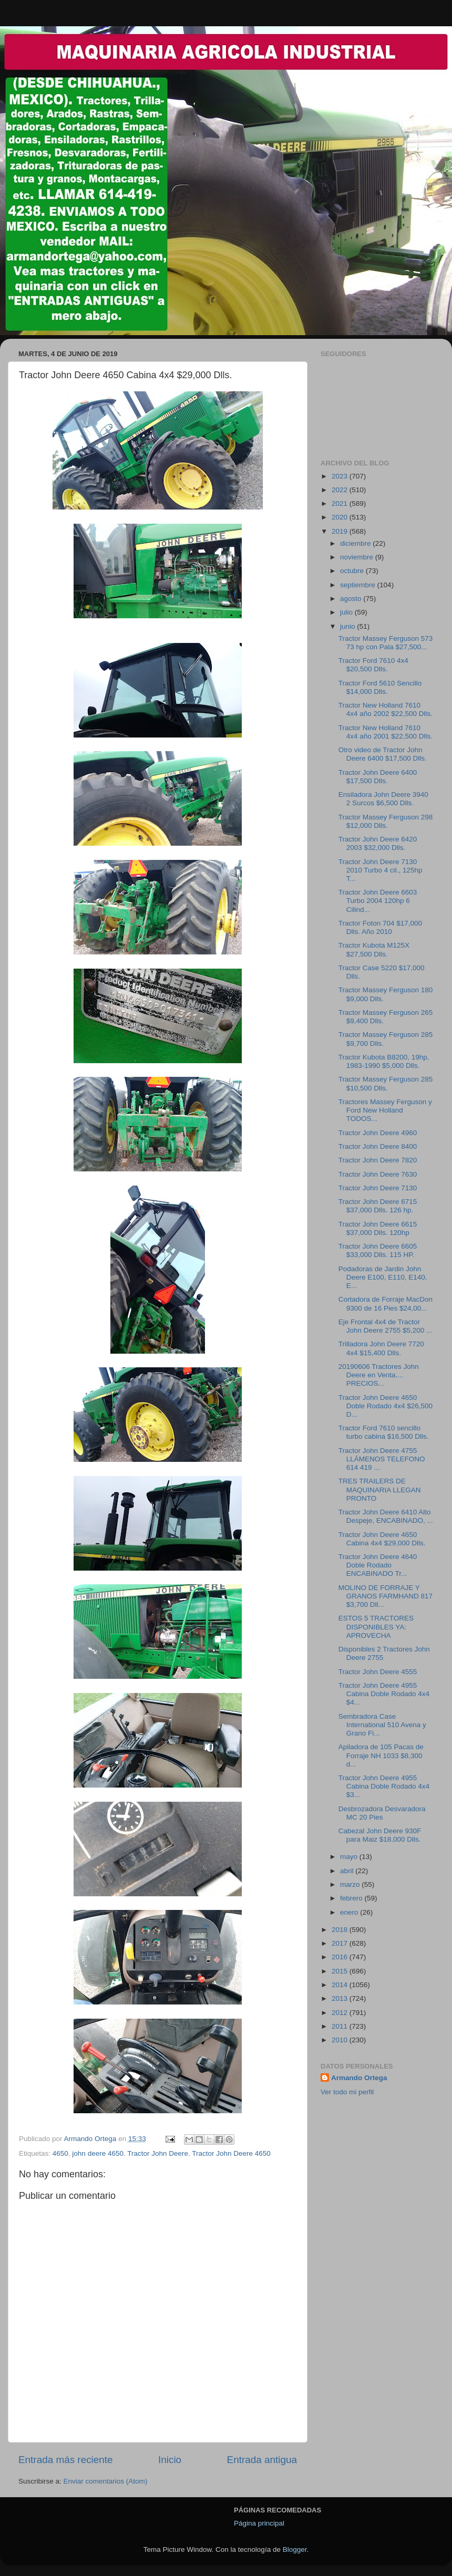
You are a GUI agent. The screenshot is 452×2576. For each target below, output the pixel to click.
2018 (341, 1930)
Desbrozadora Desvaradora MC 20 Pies (382, 1813)
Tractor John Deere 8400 (377, 1146)
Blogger (295, 2549)
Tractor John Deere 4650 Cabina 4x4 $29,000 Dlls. (382, 1539)
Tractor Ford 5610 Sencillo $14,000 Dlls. (380, 687)
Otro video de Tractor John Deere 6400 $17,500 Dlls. (382, 754)
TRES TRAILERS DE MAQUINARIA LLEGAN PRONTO (379, 1489)
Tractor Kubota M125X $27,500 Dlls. (373, 949)
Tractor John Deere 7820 (377, 1160)
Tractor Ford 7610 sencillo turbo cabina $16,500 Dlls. (383, 1432)
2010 (341, 2040)
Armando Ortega (359, 2078)
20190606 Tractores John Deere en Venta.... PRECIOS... (378, 1375)
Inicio (169, 2459)
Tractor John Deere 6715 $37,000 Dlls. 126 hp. (377, 1206)
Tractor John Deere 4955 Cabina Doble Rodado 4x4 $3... (383, 1786)
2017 (341, 1943)
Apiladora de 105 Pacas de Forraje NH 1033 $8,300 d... (381, 1755)
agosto (351, 599)
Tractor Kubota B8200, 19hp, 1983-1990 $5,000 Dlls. (383, 1061)
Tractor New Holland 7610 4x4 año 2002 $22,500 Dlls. (385, 709)
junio (348, 626)
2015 (341, 1971)
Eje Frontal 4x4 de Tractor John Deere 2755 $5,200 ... (385, 1326)
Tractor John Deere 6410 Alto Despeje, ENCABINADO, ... (385, 1516)
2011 (341, 2026)
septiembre (358, 585)
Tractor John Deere (157, 2153)
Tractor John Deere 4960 (377, 1133)
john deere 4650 (98, 2153)
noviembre (357, 557)
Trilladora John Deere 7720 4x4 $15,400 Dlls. (381, 1348)
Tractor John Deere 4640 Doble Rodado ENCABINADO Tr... (377, 1565)
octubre (353, 571)
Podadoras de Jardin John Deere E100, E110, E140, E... (382, 1277)
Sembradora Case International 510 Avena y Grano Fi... (382, 1724)
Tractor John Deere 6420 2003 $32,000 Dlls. (377, 843)
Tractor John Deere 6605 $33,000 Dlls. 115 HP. (377, 1250)
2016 (341, 1957)
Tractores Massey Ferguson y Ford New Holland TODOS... (385, 1110)
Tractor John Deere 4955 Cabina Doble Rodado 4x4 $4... (383, 1693)
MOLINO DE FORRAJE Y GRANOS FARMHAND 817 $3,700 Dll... (385, 1596)
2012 (341, 2013)
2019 (341, 531)
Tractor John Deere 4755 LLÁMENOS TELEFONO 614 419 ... (381, 1459)
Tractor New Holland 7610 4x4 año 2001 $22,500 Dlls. (385, 732)
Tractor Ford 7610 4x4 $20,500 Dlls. (373, 665)
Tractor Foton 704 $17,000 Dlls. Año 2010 (380, 927)
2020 (341, 517)
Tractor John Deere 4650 (231, 2153)
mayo (349, 1857)
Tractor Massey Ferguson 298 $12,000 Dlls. (385, 821)
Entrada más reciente (65, 2459)
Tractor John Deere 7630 (377, 1174)
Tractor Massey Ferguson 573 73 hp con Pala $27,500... (385, 643)
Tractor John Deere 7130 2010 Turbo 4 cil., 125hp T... (380, 870)
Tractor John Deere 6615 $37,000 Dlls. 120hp (377, 1228)
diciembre (356, 543)
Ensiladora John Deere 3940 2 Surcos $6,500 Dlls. (383, 799)
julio (347, 612)
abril (347, 1871)
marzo (351, 1884)
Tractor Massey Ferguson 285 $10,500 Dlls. (385, 1083)
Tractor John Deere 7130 (377, 1188)
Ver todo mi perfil (347, 2092)
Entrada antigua (262, 2459)
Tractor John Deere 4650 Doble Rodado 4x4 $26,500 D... (385, 1406)
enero (350, 1912)
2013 (341, 1998)
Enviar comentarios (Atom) (106, 2481)
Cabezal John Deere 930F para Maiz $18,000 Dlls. (380, 1835)
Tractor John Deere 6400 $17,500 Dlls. (377, 776)
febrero (352, 1898)
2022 (341, 490)
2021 (341, 503)
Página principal (259, 2523)
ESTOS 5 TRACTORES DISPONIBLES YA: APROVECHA (376, 1626)
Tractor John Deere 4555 (377, 1672)
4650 (60, 2153)
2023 (341, 476)
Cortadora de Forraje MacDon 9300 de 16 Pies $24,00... (385, 1303)
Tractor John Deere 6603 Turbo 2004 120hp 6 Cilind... (377, 900)
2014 (341, 1985)
